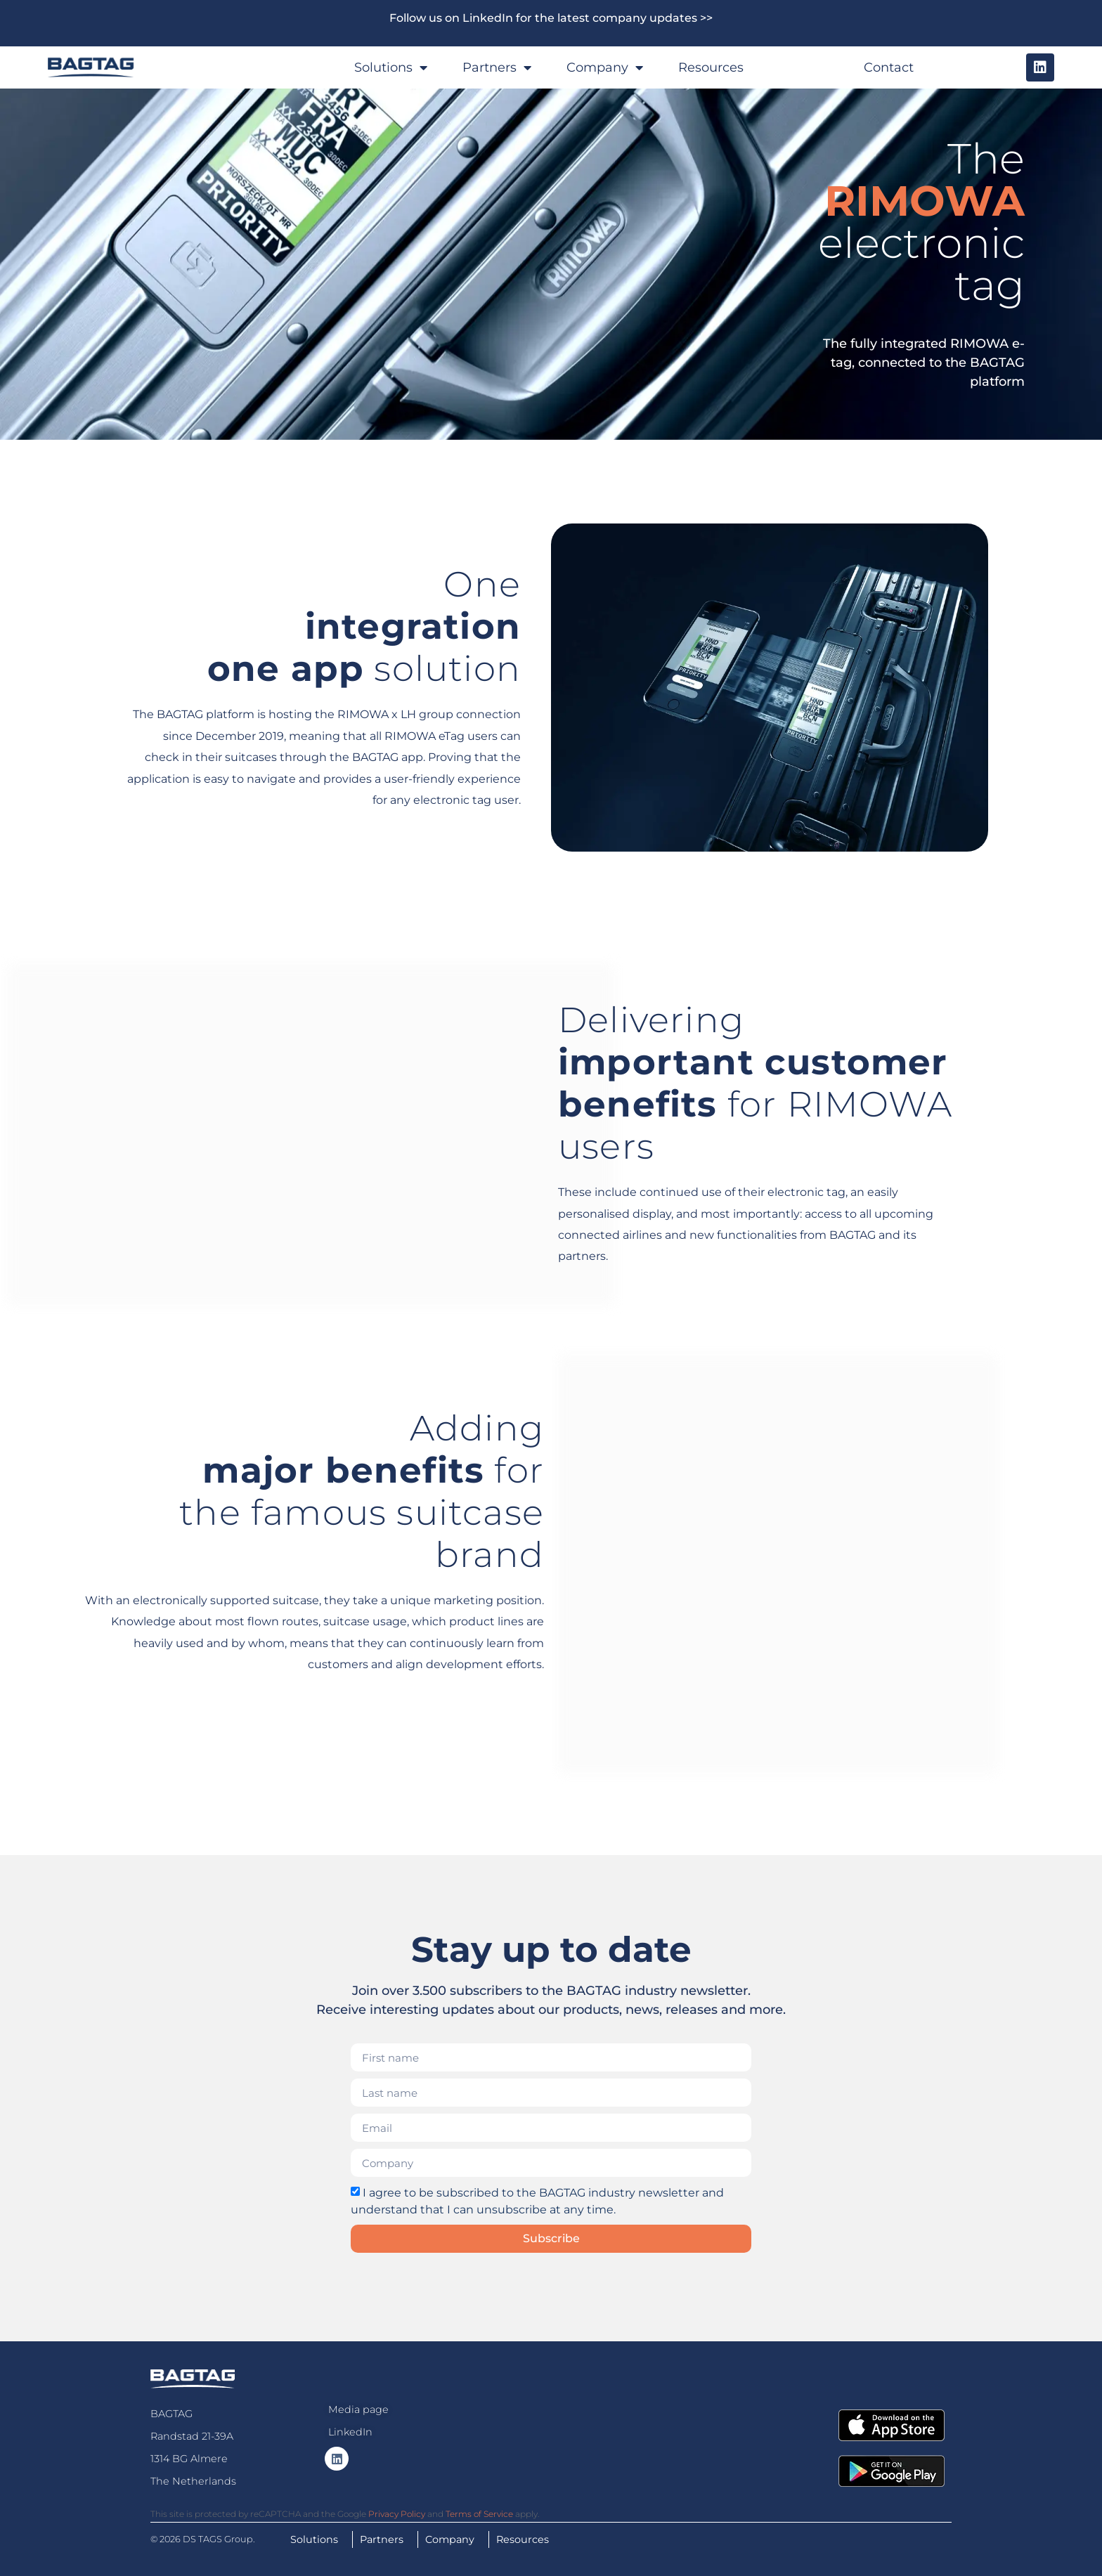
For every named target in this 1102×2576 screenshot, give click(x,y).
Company (604, 67)
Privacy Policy (396, 2514)
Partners (496, 67)
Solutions (390, 67)
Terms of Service (479, 2514)
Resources (711, 67)
